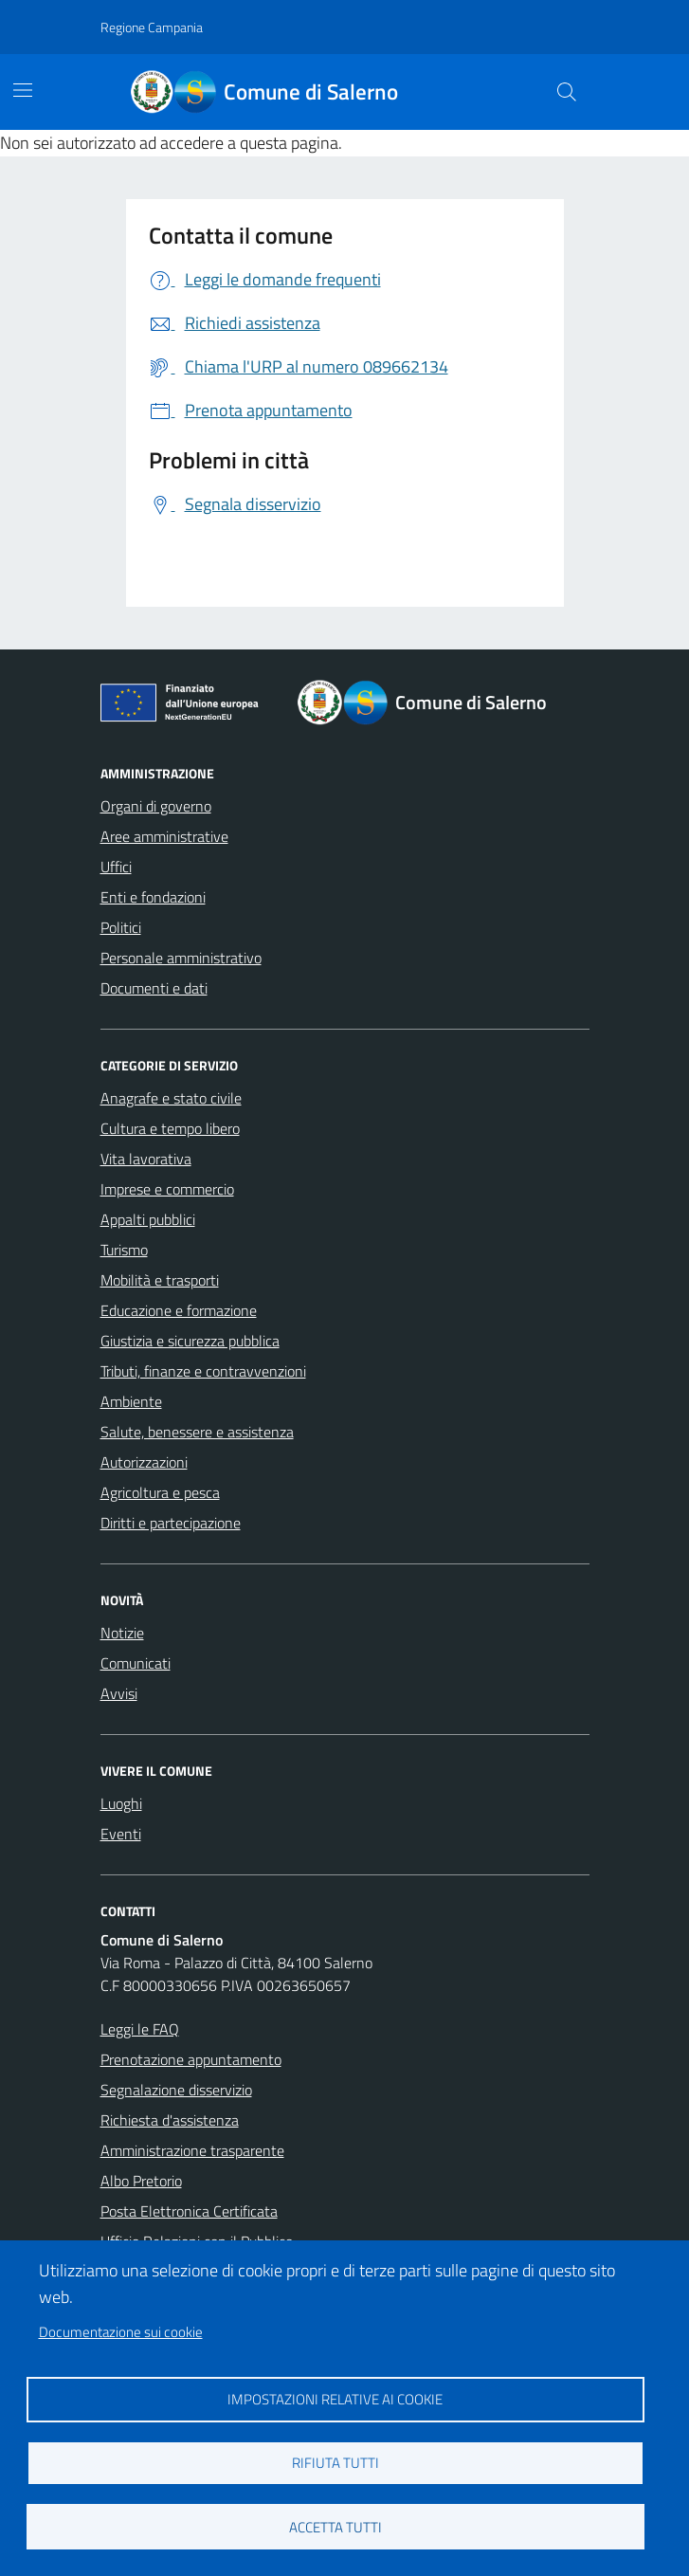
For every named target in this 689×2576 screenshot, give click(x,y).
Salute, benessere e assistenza (197, 1431)
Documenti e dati (154, 988)
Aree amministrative (164, 836)
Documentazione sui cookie (121, 2332)
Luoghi (121, 1803)
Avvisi (118, 1693)
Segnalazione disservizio (176, 2089)
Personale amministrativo (181, 957)
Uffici (116, 866)
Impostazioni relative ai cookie (335, 2399)
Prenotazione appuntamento (190, 2059)
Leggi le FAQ (139, 2029)
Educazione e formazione (178, 1310)
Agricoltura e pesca (160, 1492)
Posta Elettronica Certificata (189, 2211)
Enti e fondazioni (153, 897)
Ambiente (131, 1401)
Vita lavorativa (145, 1158)
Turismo (124, 1249)
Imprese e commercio (167, 1189)
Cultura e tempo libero (170, 1128)
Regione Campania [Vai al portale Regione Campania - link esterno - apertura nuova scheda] (151, 27)
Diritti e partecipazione (170, 1522)
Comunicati (135, 1663)
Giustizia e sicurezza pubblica (190, 1340)
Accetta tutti (335, 2527)
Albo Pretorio (141, 2180)
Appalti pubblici (147, 1219)
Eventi (120, 1833)
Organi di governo (155, 806)
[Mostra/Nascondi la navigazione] (22, 90)
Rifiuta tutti (335, 2463)
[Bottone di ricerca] (566, 92)
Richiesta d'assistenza (169, 2120)
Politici (120, 927)
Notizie (122, 1632)
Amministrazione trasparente (192, 2150)
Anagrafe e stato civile (171, 1098)
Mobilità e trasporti (159, 1280)
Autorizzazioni (144, 1462)
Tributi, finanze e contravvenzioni (203, 1371)
